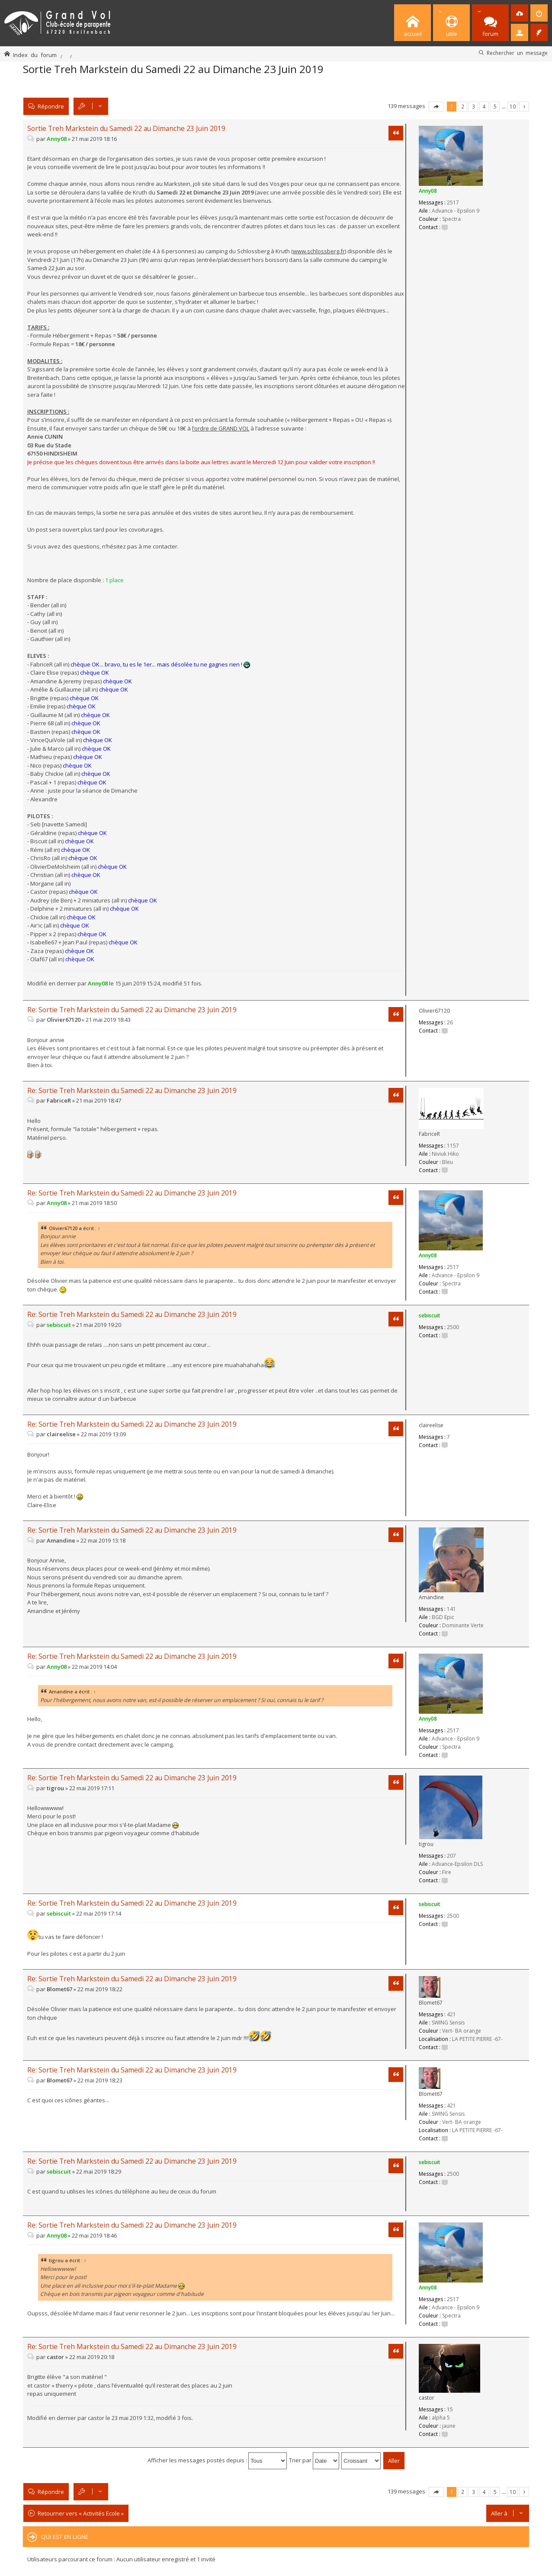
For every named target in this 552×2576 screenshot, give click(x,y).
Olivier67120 (434, 1010)
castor (426, 2397)
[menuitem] (519, 13)
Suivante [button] (524, 107)
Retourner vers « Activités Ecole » (81, 2513)
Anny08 (428, 190)
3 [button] (473, 106)
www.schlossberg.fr (319, 251)
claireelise (431, 1425)
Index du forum (35, 54)
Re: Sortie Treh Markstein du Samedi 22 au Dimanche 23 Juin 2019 (132, 1009)
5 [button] (495, 106)
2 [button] (462, 106)
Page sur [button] (436, 107)
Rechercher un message (517, 52)
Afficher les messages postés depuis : (217, 2460)
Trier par (314, 2460)
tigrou (426, 1844)
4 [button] (484, 106)
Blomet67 (431, 2002)
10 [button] (513, 106)
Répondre (51, 106)
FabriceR (429, 1134)
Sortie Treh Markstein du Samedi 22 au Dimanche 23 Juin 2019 (173, 69)
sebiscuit (429, 1315)
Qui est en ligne (64, 2537)
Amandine (431, 1597)
